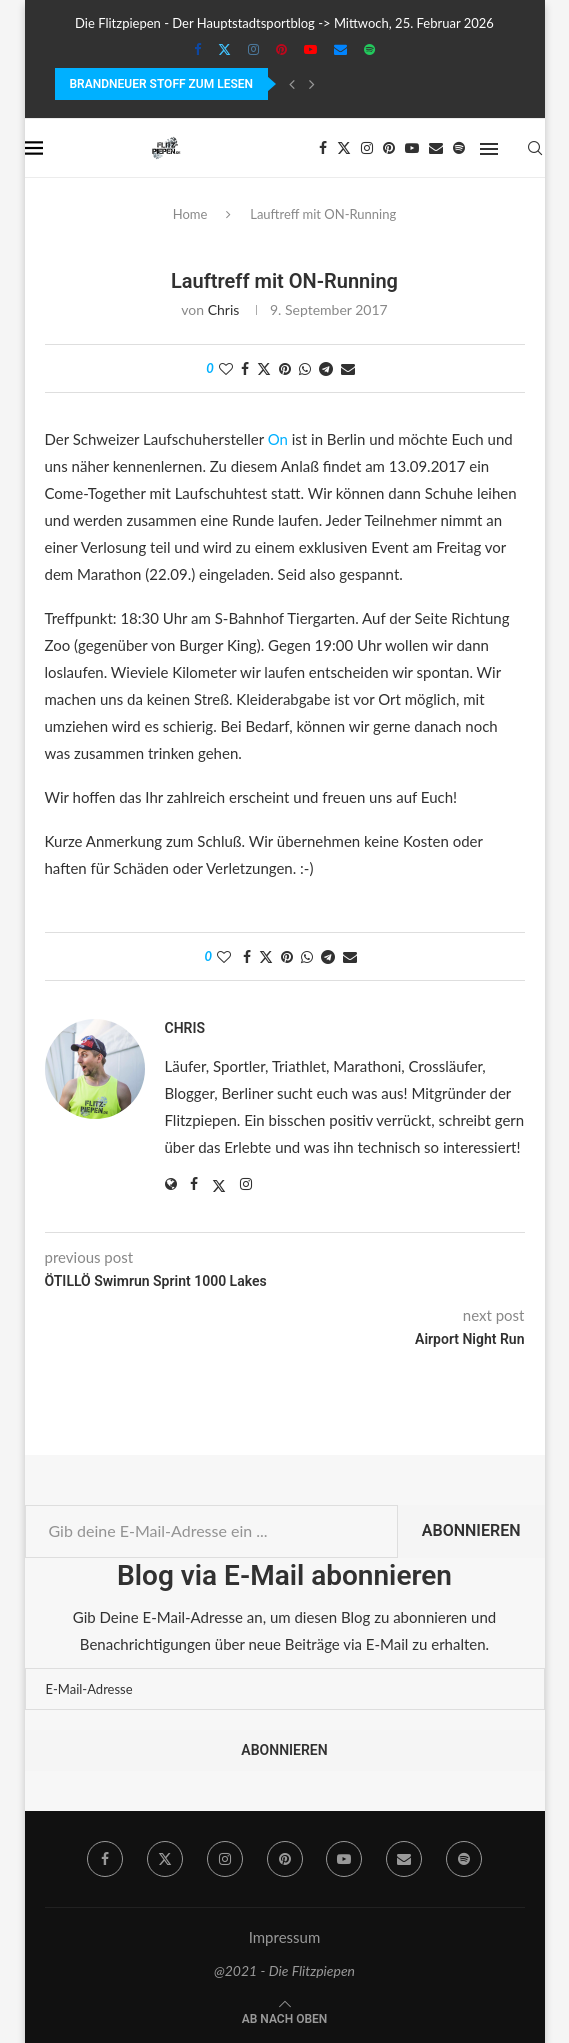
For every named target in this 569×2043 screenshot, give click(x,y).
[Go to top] (285, 2017)
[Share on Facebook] (245, 368)
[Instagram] (253, 49)
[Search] (535, 148)
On (278, 439)
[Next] (312, 84)
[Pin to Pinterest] (285, 368)
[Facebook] (197, 49)
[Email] (340, 49)
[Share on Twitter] (264, 368)
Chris (224, 309)
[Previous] (292, 84)
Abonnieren (471, 1530)
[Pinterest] (281, 49)
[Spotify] (369, 49)
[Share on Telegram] (326, 368)
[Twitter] (224, 49)
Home (190, 214)
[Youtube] (310, 49)
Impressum (285, 1937)
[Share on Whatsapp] (305, 368)
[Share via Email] (348, 368)
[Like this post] (226, 368)
